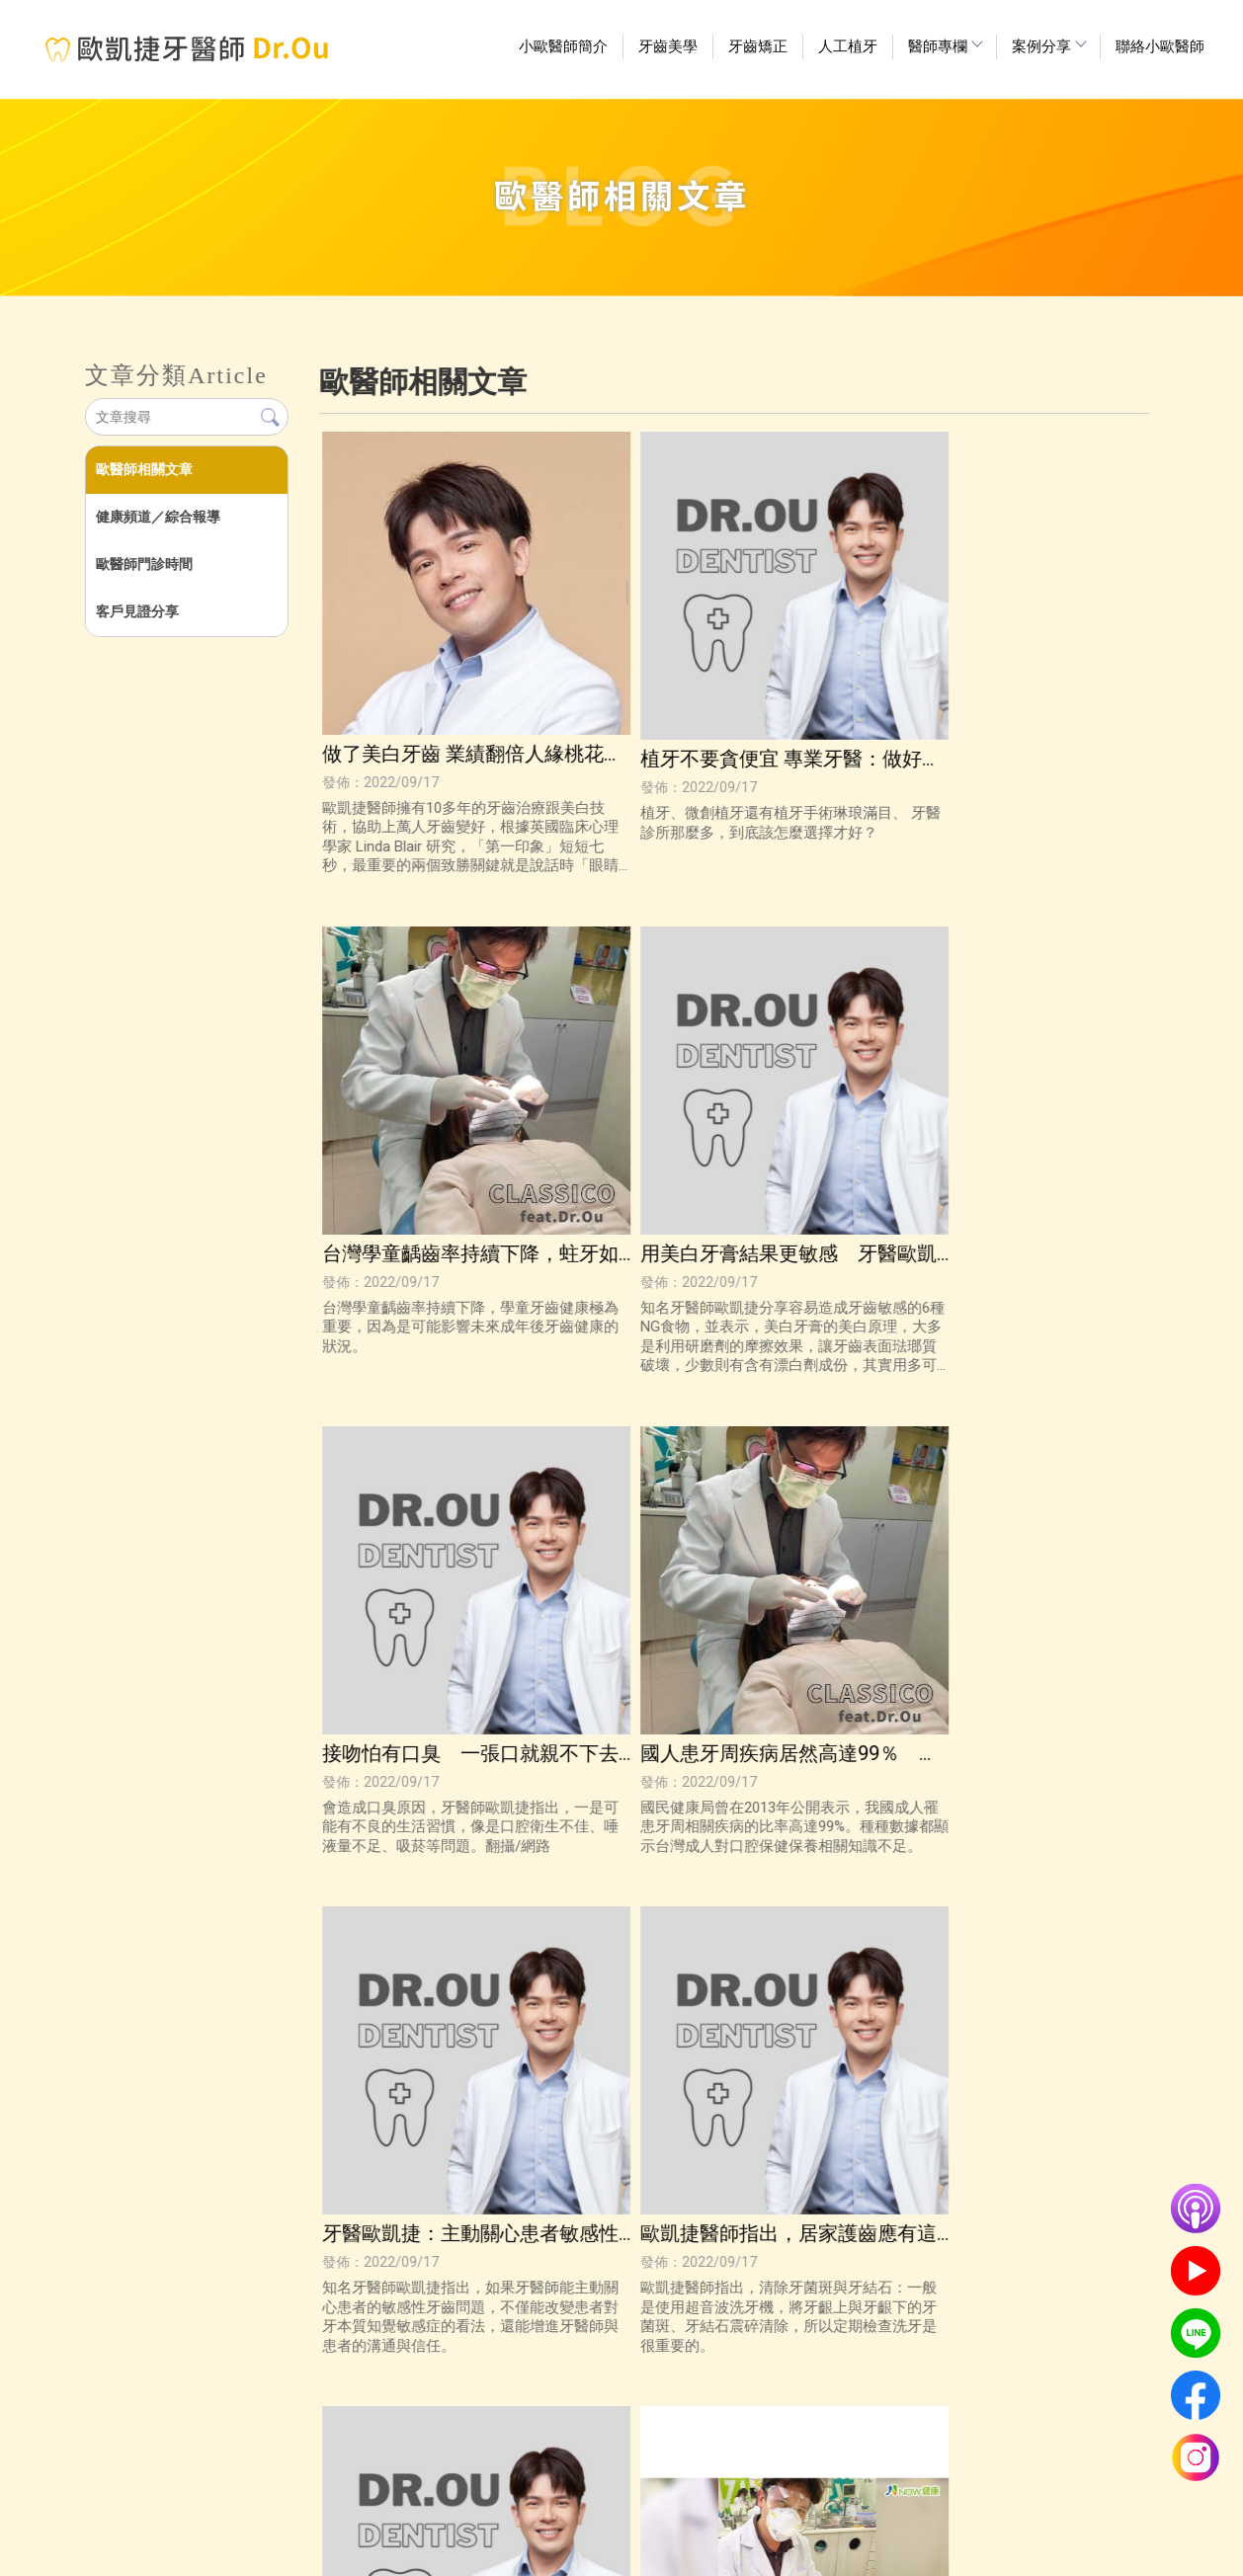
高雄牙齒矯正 (718, 2552)
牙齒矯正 (757, 46)
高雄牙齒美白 (525, 2552)
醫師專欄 (944, 46)
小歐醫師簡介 (563, 46)
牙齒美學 (668, 46)
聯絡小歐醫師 (1160, 46)
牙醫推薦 (650, 2552)
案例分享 (1048, 46)
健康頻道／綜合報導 (157, 516)
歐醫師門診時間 (143, 564)
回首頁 (351, 2513)
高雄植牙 (594, 2552)
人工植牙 (847, 46)
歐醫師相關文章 (143, 469)
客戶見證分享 (136, 611)
